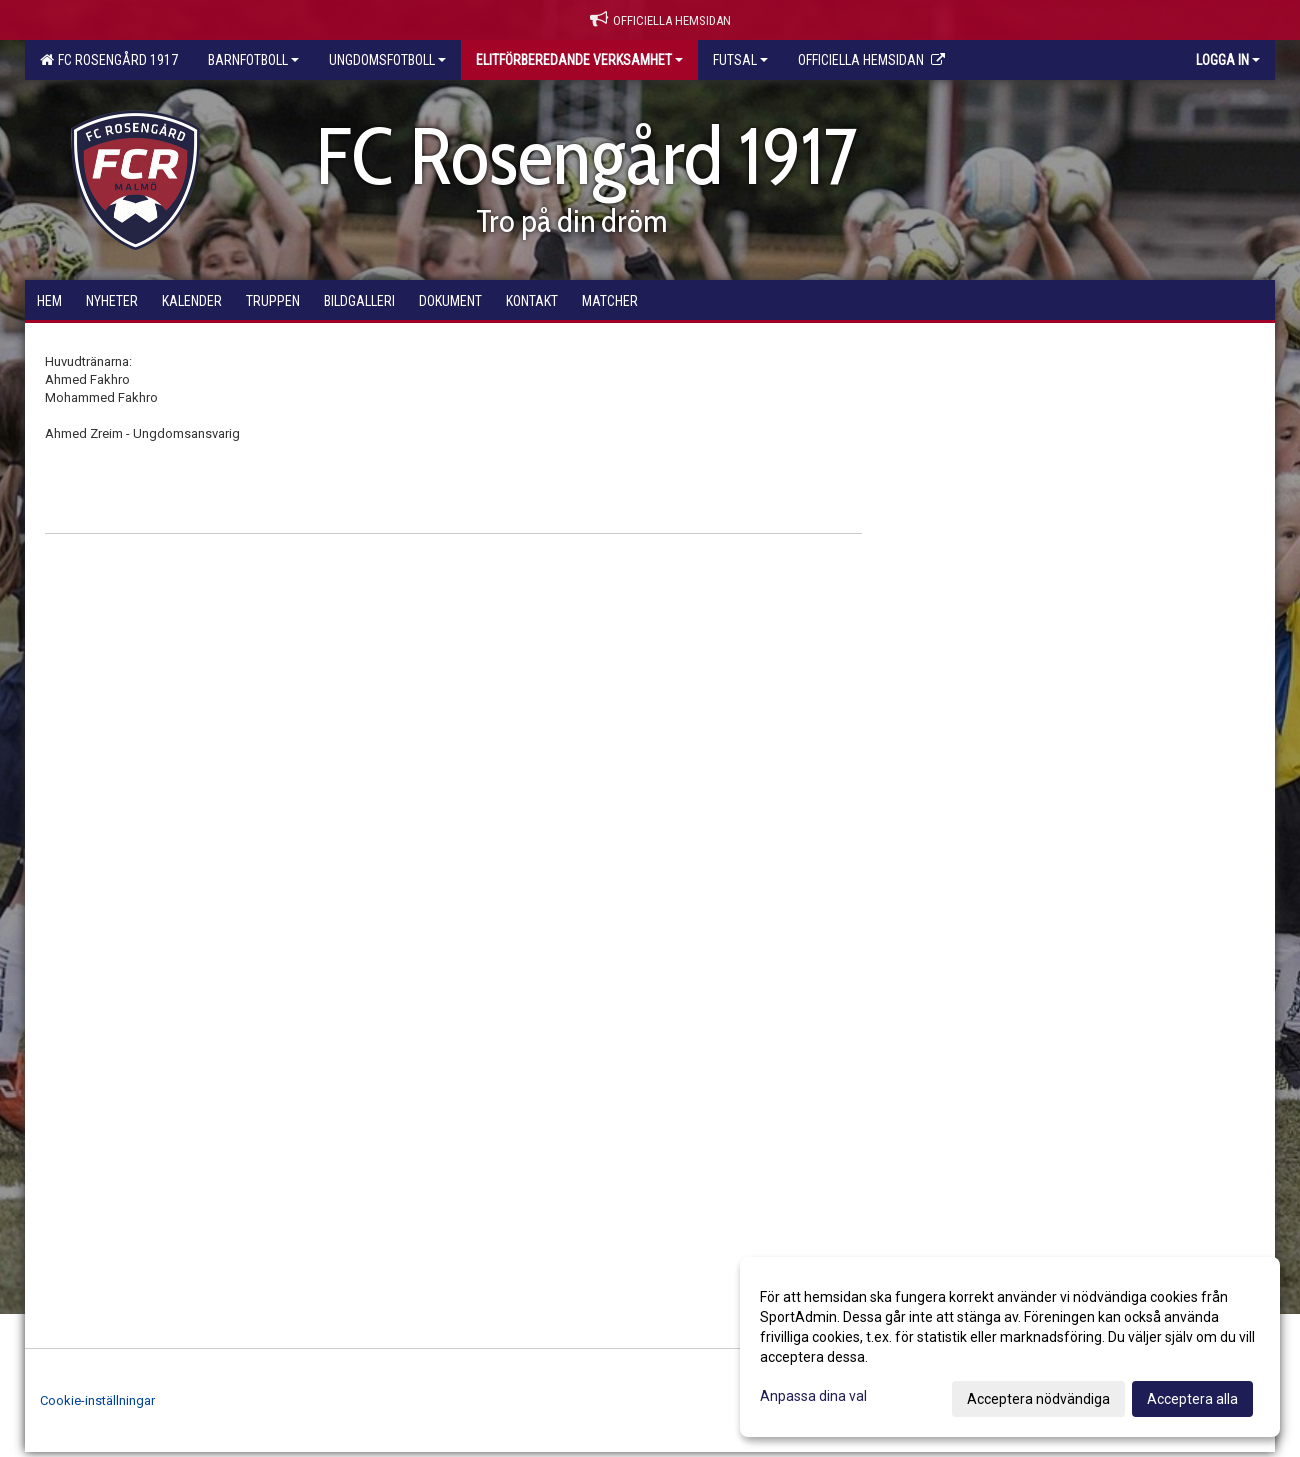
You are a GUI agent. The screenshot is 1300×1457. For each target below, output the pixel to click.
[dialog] (1010, 1347)
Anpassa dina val (813, 1396)
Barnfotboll (253, 60)
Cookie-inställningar (97, 1400)
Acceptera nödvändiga (1038, 1399)
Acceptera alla (1192, 1399)
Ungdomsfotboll (387, 60)
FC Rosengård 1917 (109, 60)
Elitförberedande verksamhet (579, 60)
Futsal (740, 60)
